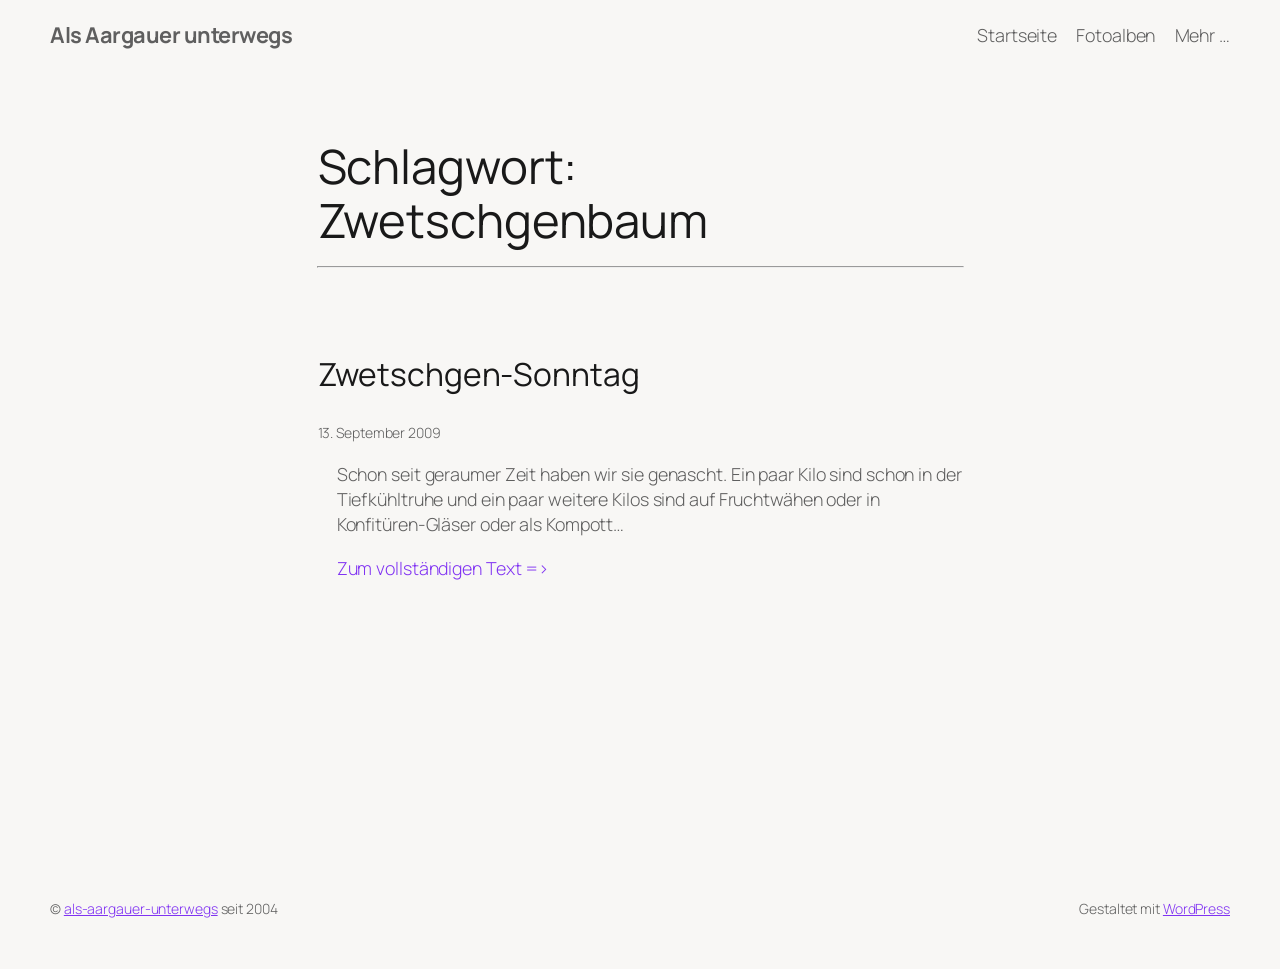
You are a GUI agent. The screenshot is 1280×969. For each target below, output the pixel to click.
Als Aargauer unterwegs (171, 35)
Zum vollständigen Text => (443, 568)
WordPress (1196, 908)
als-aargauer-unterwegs (141, 908)
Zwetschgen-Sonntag (479, 375)
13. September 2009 (379, 432)
